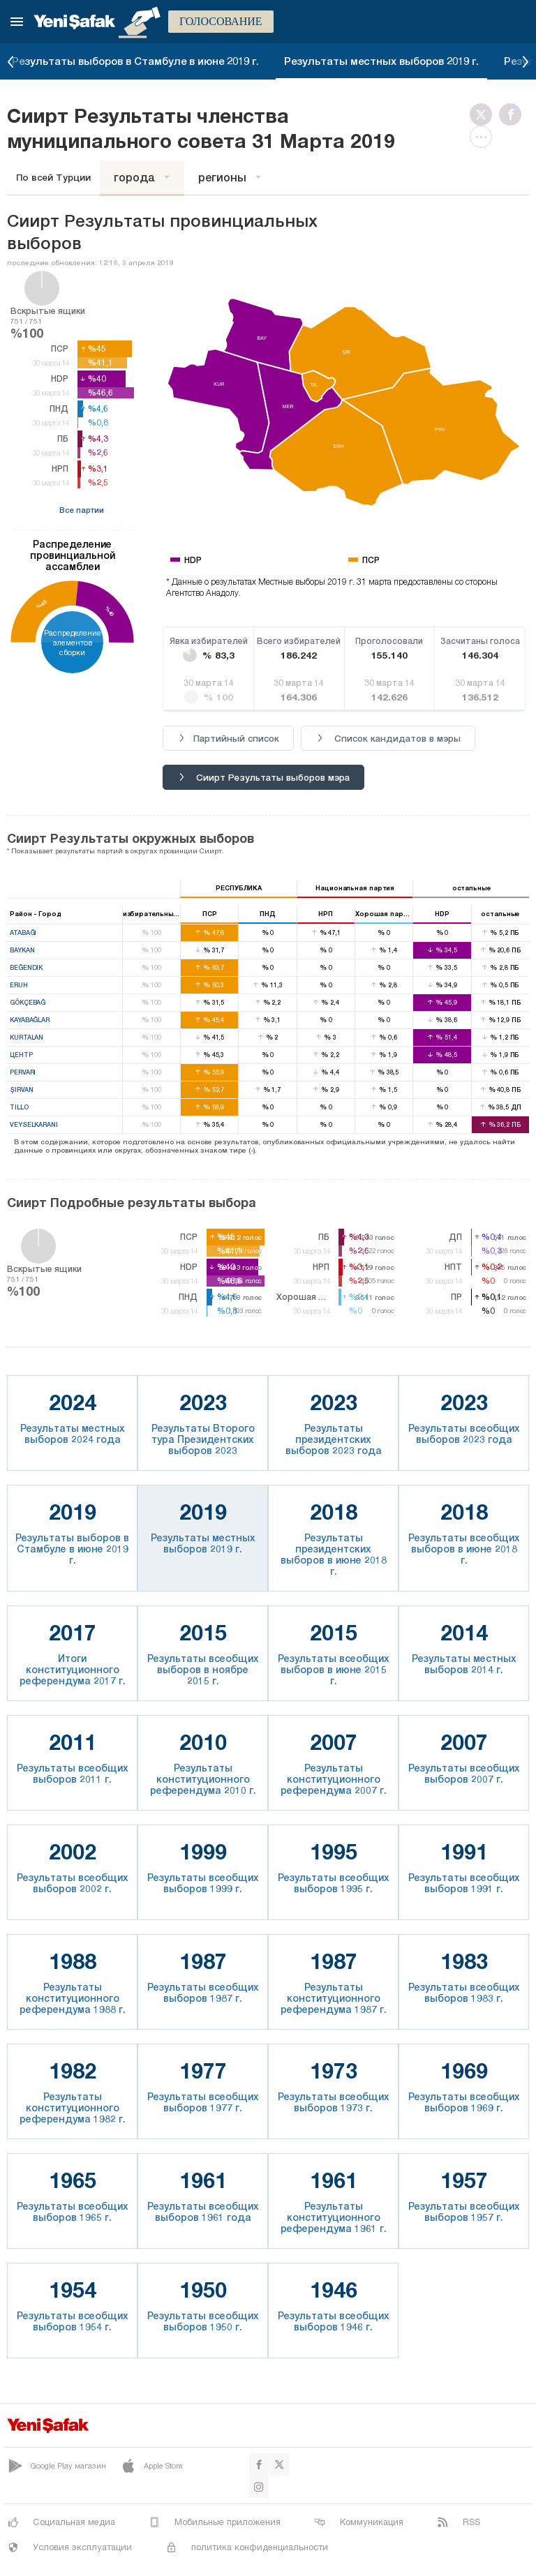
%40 (109, 611)
